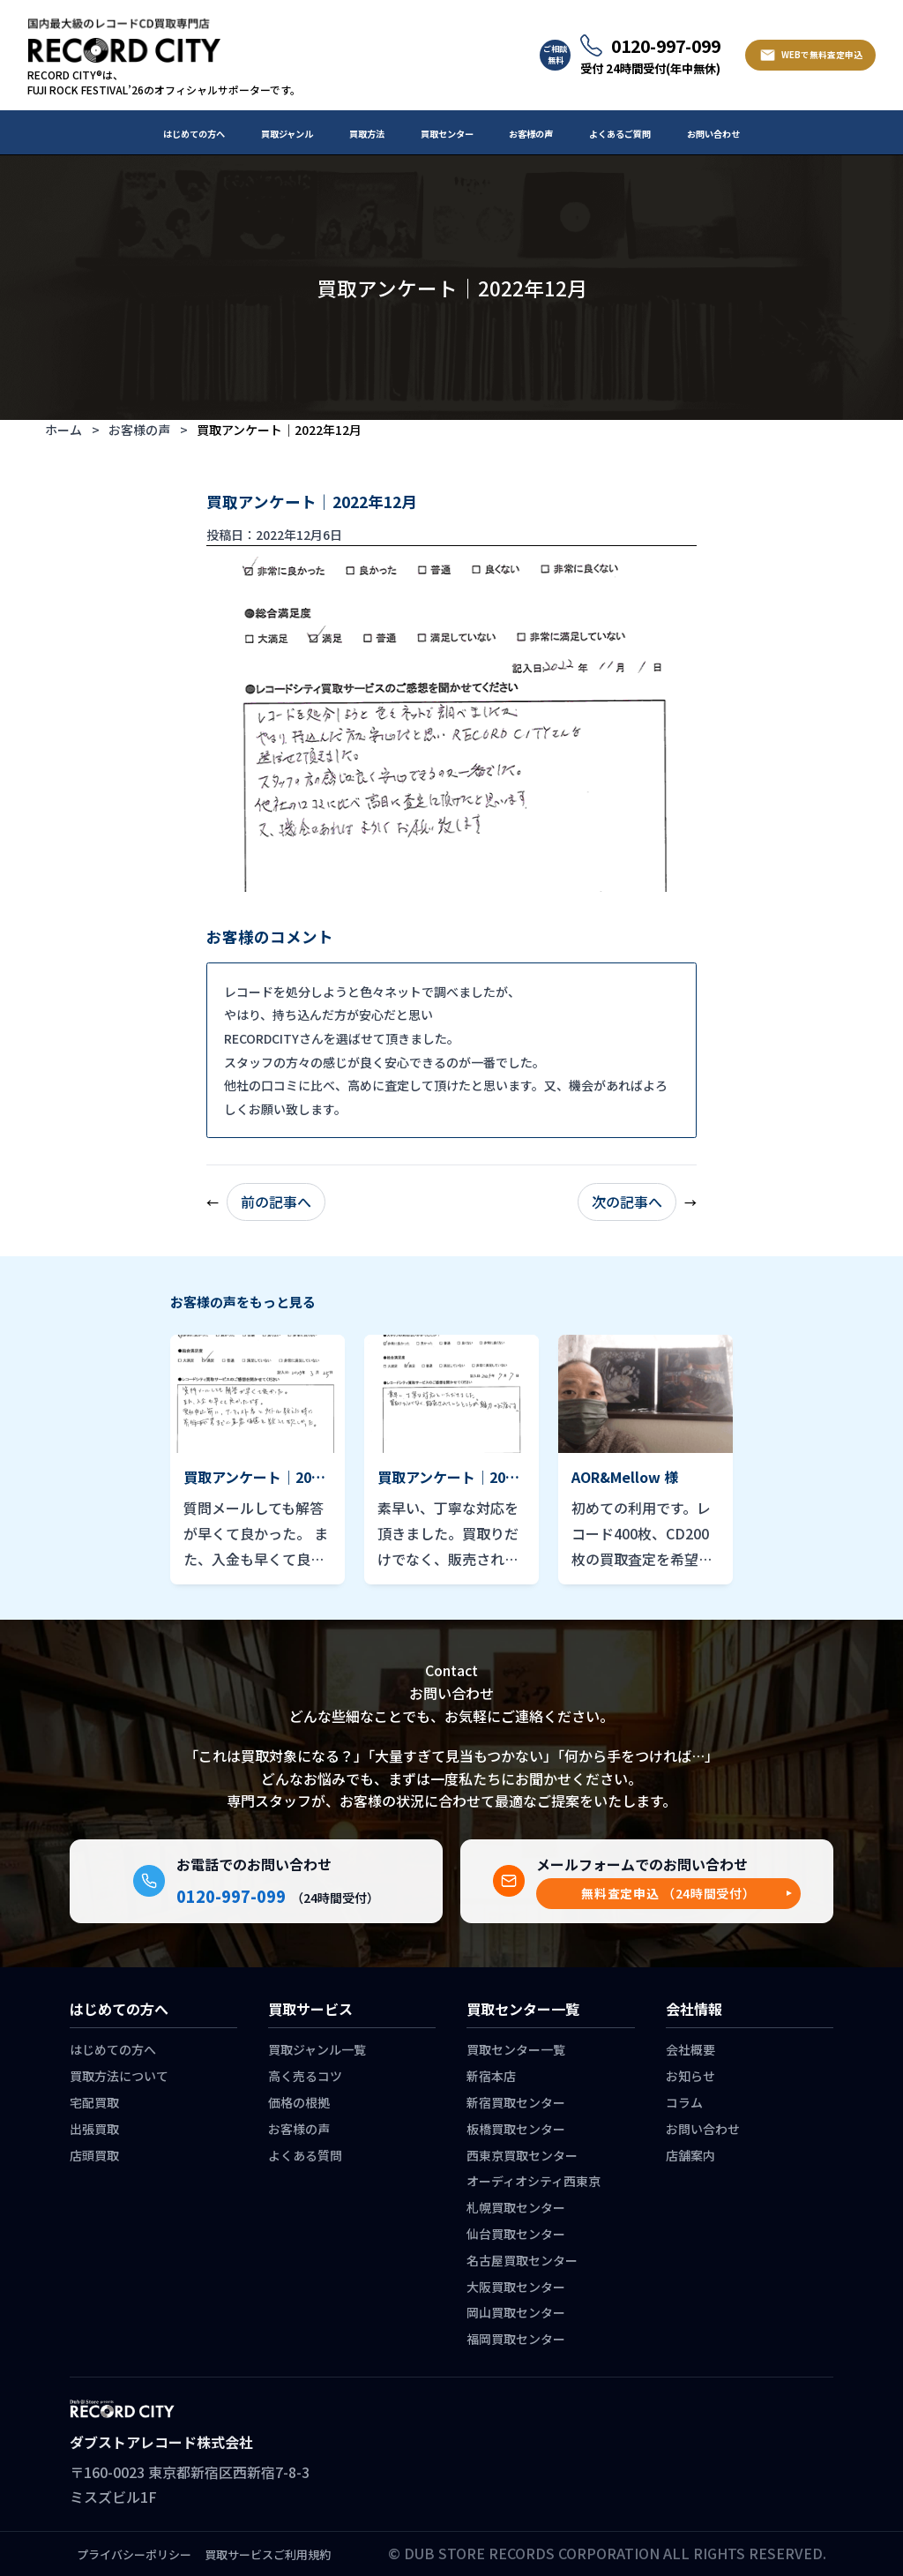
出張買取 (94, 2129)
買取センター (447, 133)
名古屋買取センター (522, 2260)
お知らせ (690, 2076)
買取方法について (119, 2076)
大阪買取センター (515, 2286)
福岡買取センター (515, 2339)
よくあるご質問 (620, 133)
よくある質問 (305, 2155)
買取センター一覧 (515, 2049)
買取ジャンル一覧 (317, 2049)
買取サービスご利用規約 (268, 2554)
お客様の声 (531, 133)
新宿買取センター (515, 2102)
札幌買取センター (515, 2207)
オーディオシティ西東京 (533, 2181)
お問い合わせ (713, 133)
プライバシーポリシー (134, 2554)
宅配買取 (94, 2102)
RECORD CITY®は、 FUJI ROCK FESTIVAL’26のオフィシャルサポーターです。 (164, 82)
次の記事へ (627, 1201)
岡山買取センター (515, 2312)
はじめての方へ (194, 133)
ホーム (63, 429)
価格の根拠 (299, 2102)
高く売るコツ (305, 2076)
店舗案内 (690, 2155)
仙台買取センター (515, 2234)
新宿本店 (491, 2076)
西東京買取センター (522, 2155)
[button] (668, 1893)
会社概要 (690, 2049)
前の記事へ (276, 1201)
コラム (684, 2102)
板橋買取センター (515, 2129)
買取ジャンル (287, 133)
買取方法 (366, 133)
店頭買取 (94, 2155)
